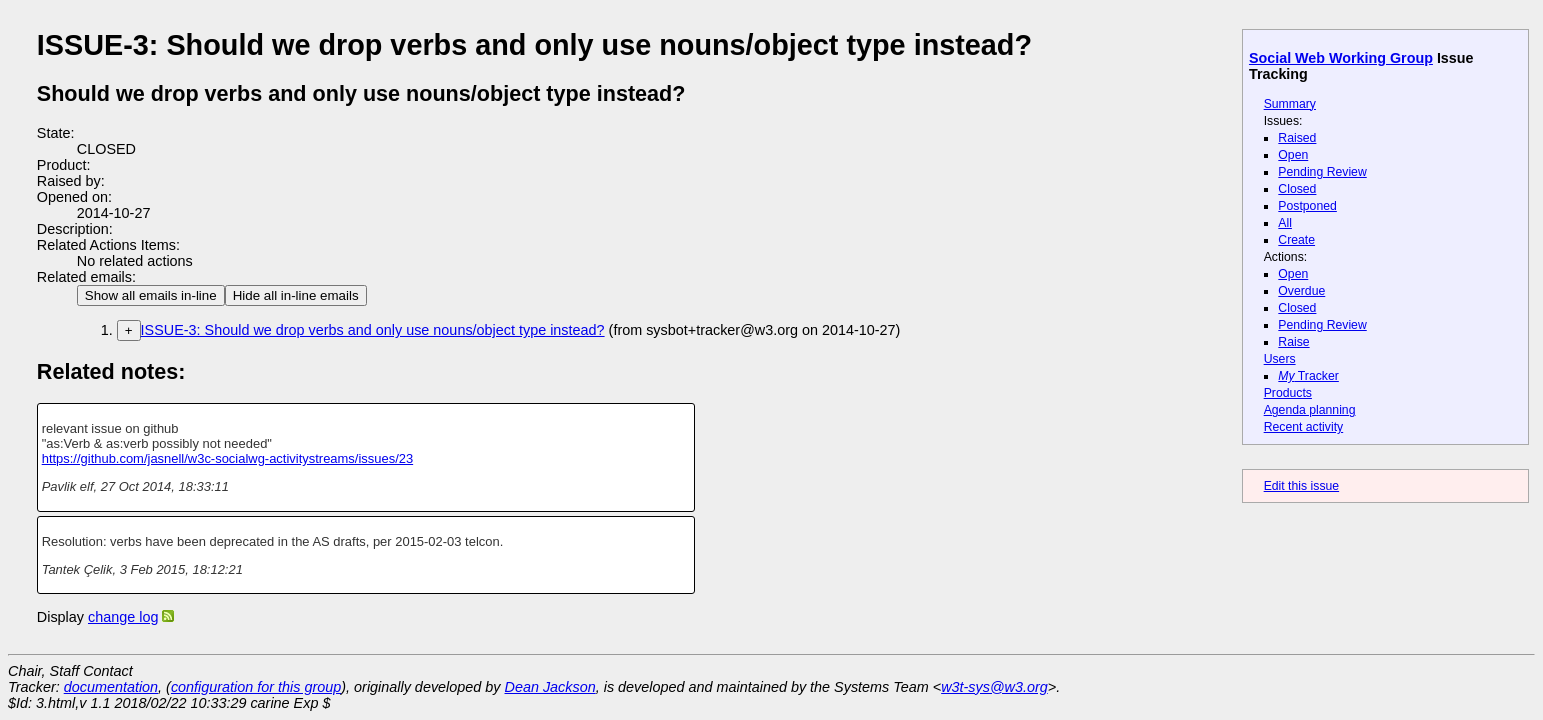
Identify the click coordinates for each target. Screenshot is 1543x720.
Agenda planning (1310, 410)
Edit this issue (1301, 486)
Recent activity (1304, 427)
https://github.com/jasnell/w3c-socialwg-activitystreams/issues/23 (227, 458)
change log (123, 617)
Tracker (1308, 376)
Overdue (1301, 291)
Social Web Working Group (1341, 58)
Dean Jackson (550, 687)
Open (1293, 155)
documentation (111, 687)
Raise (1293, 342)
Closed (1297, 189)
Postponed (1307, 206)
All (1285, 223)
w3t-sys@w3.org (994, 687)
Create (1296, 240)
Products (1288, 393)
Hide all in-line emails (296, 295)
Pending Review (1322, 172)
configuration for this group (256, 687)
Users (1280, 359)
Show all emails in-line (151, 295)
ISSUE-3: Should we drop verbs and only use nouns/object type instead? (373, 330)
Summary (1290, 104)
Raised (1297, 138)
